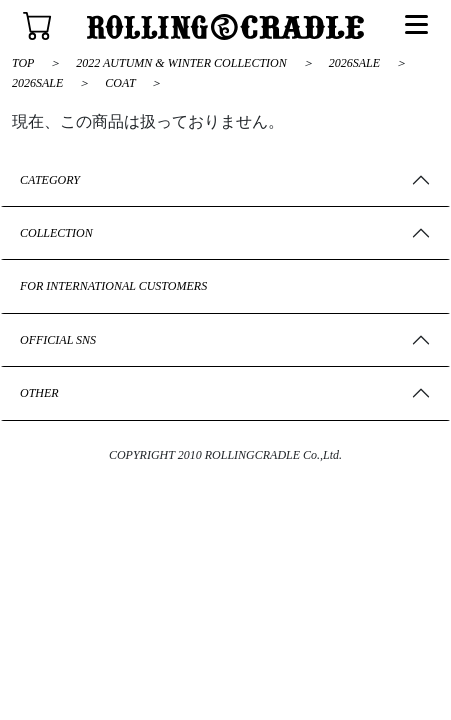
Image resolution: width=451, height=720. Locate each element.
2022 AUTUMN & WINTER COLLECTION (182, 63)
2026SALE (356, 63)
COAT (121, 83)
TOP (23, 63)
